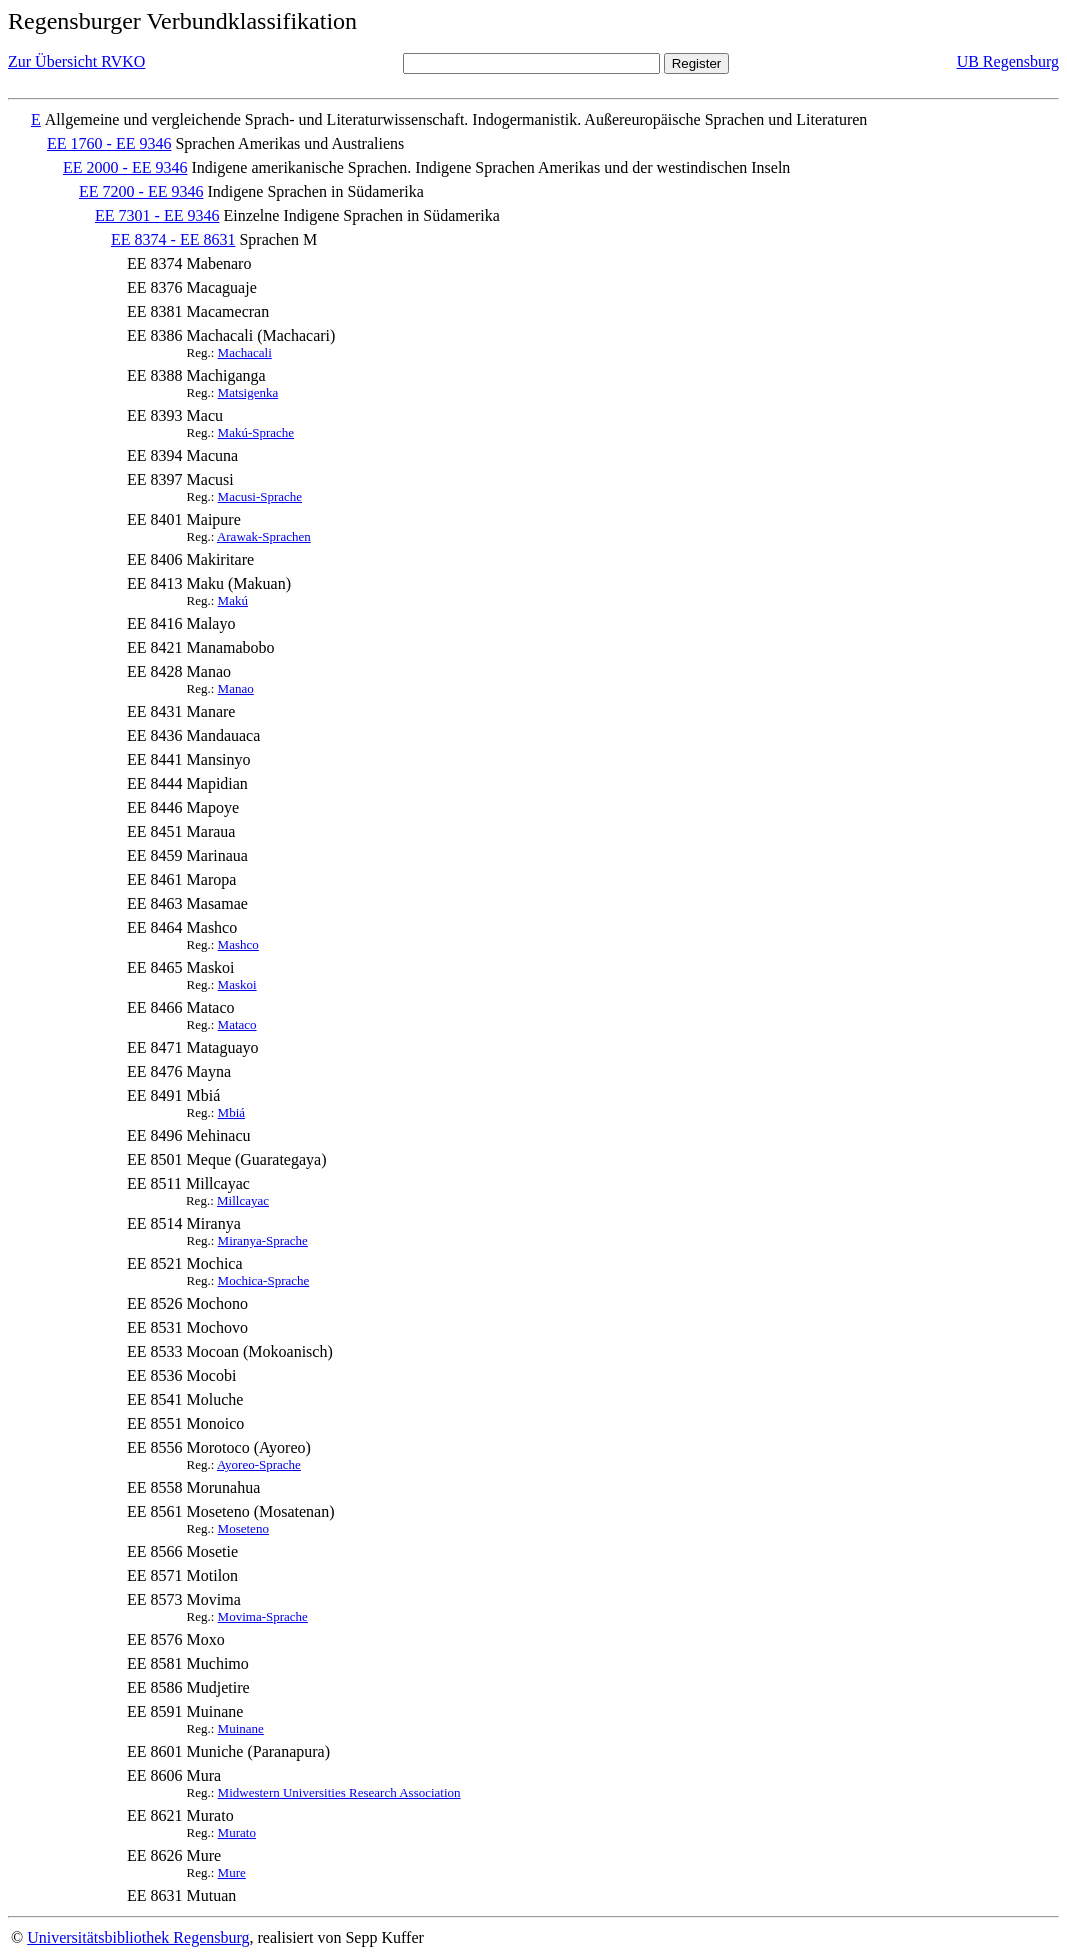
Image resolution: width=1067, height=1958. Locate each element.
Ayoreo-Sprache (259, 1464)
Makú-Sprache (256, 432)
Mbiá (231, 1112)
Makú (233, 600)
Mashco (238, 944)
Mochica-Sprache (264, 1280)
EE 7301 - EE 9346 (157, 215)
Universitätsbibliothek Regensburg (138, 1937)
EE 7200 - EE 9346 (141, 191)
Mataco (237, 1024)
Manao (236, 688)
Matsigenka (248, 392)
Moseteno (243, 1528)
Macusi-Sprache (260, 496)
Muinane (241, 1728)
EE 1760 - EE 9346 (109, 143)
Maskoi (237, 984)
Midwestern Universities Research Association (339, 1792)
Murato (237, 1832)
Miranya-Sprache (263, 1240)
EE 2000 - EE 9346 (125, 167)
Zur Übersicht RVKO (76, 61)
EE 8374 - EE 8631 (173, 239)
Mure (232, 1872)
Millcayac (243, 1200)
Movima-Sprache (263, 1616)
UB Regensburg (1008, 61)
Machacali (245, 352)
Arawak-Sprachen (264, 536)
